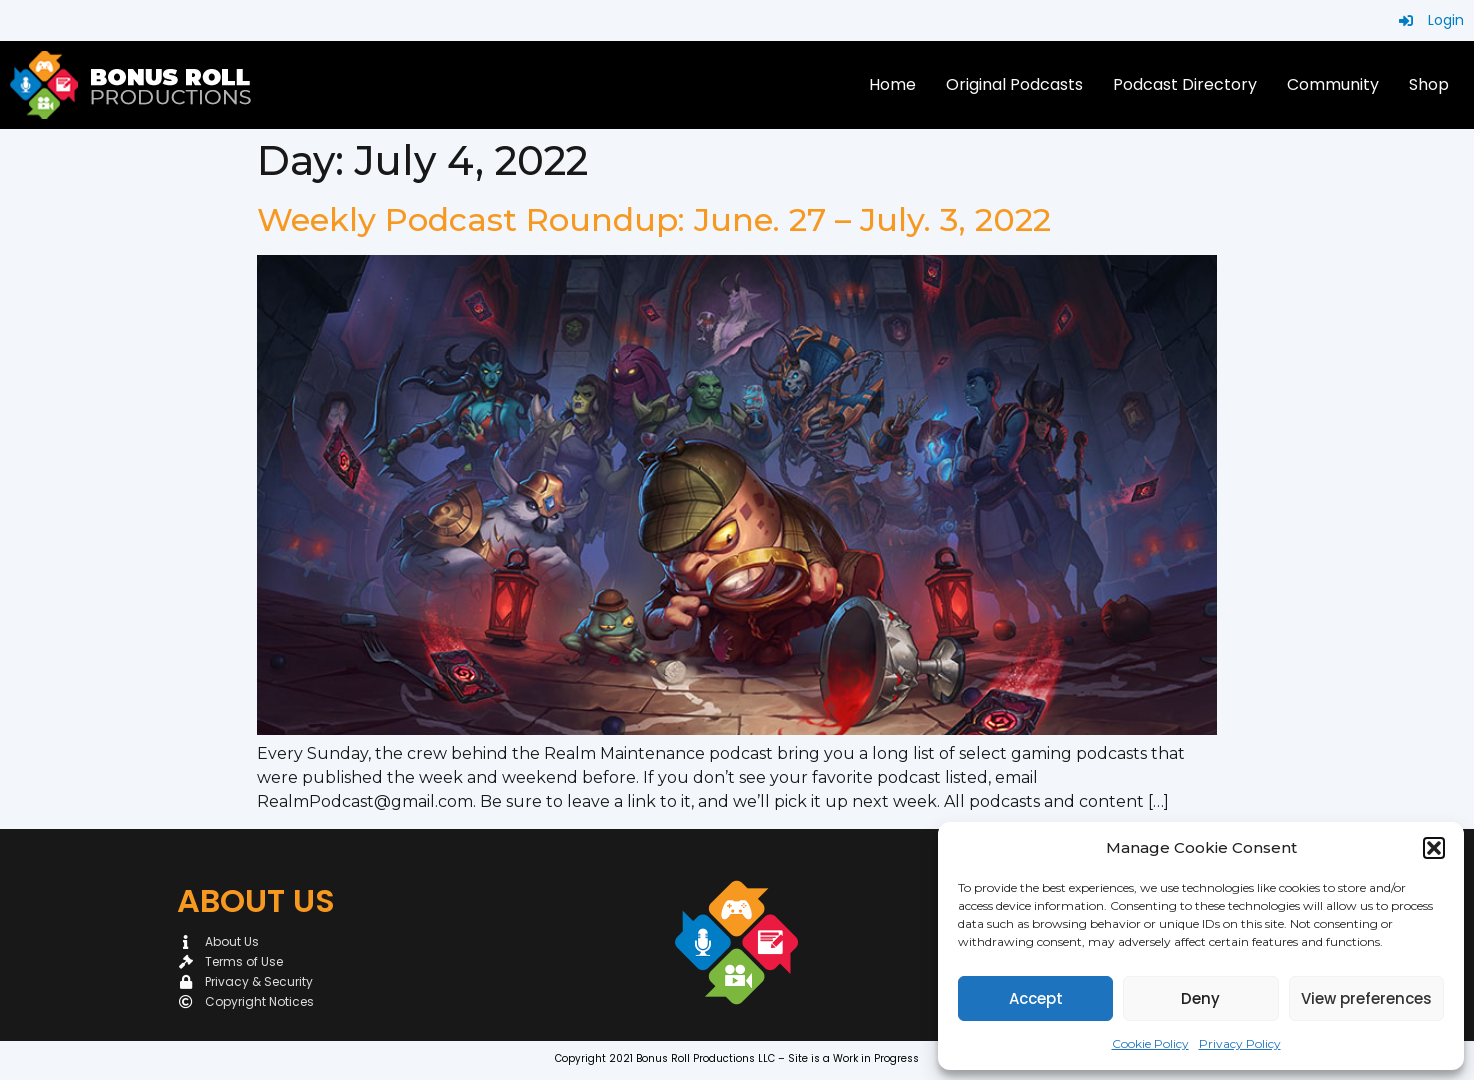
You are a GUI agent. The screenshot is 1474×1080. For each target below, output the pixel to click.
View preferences (1366, 998)
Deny (1200, 998)
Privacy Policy (1240, 1043)
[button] (1434, 848)
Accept (1036, 998)
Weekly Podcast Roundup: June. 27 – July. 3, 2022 (654, 219)
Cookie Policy (1150, 1043)
